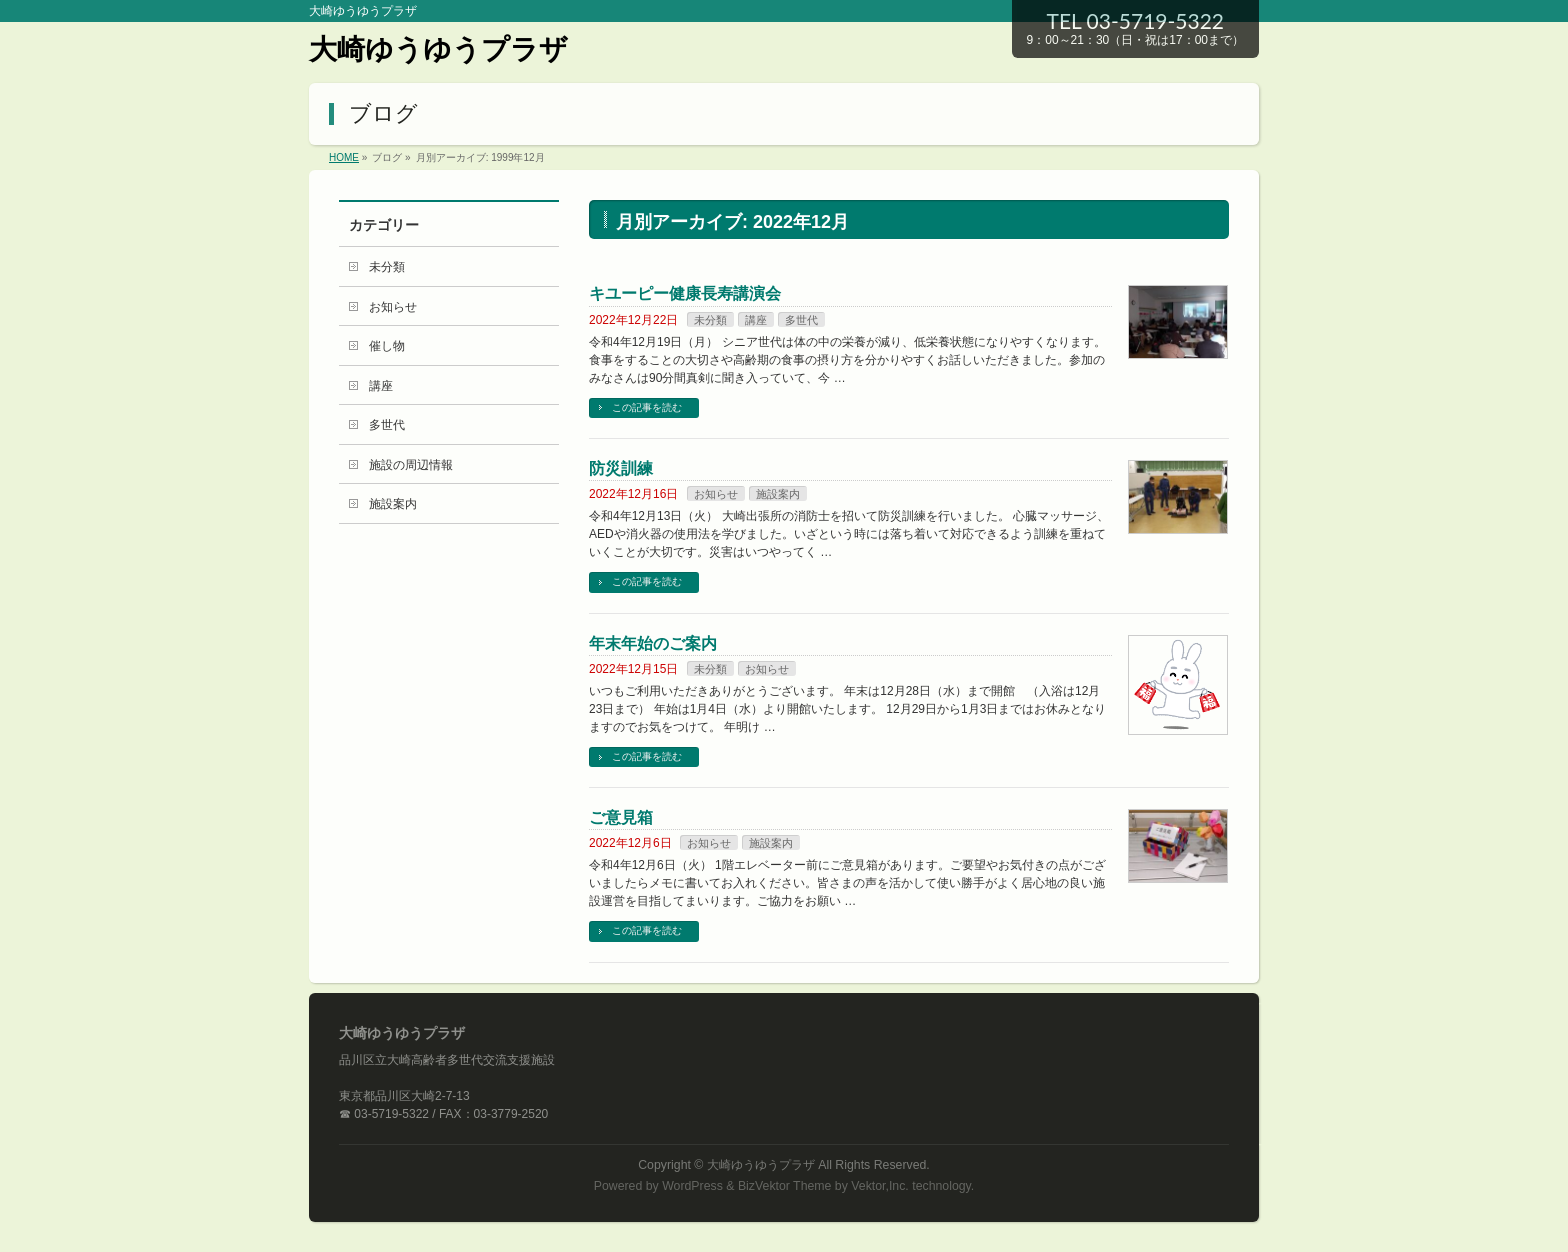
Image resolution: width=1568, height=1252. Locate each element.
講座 (756, 320)
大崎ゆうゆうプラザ (438, 49)
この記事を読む (647, 407)
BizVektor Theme (785, 1186)
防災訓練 (621, 468)
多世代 (801, 320)
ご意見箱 (621, 817)
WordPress (692, 1186)
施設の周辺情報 (411, 465)
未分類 (710, 320)
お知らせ (716, 494)
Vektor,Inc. (880, 1186)
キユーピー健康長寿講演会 (685, 293)
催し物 (387, 346)
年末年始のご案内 (653, 643)
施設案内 (778, 494)
